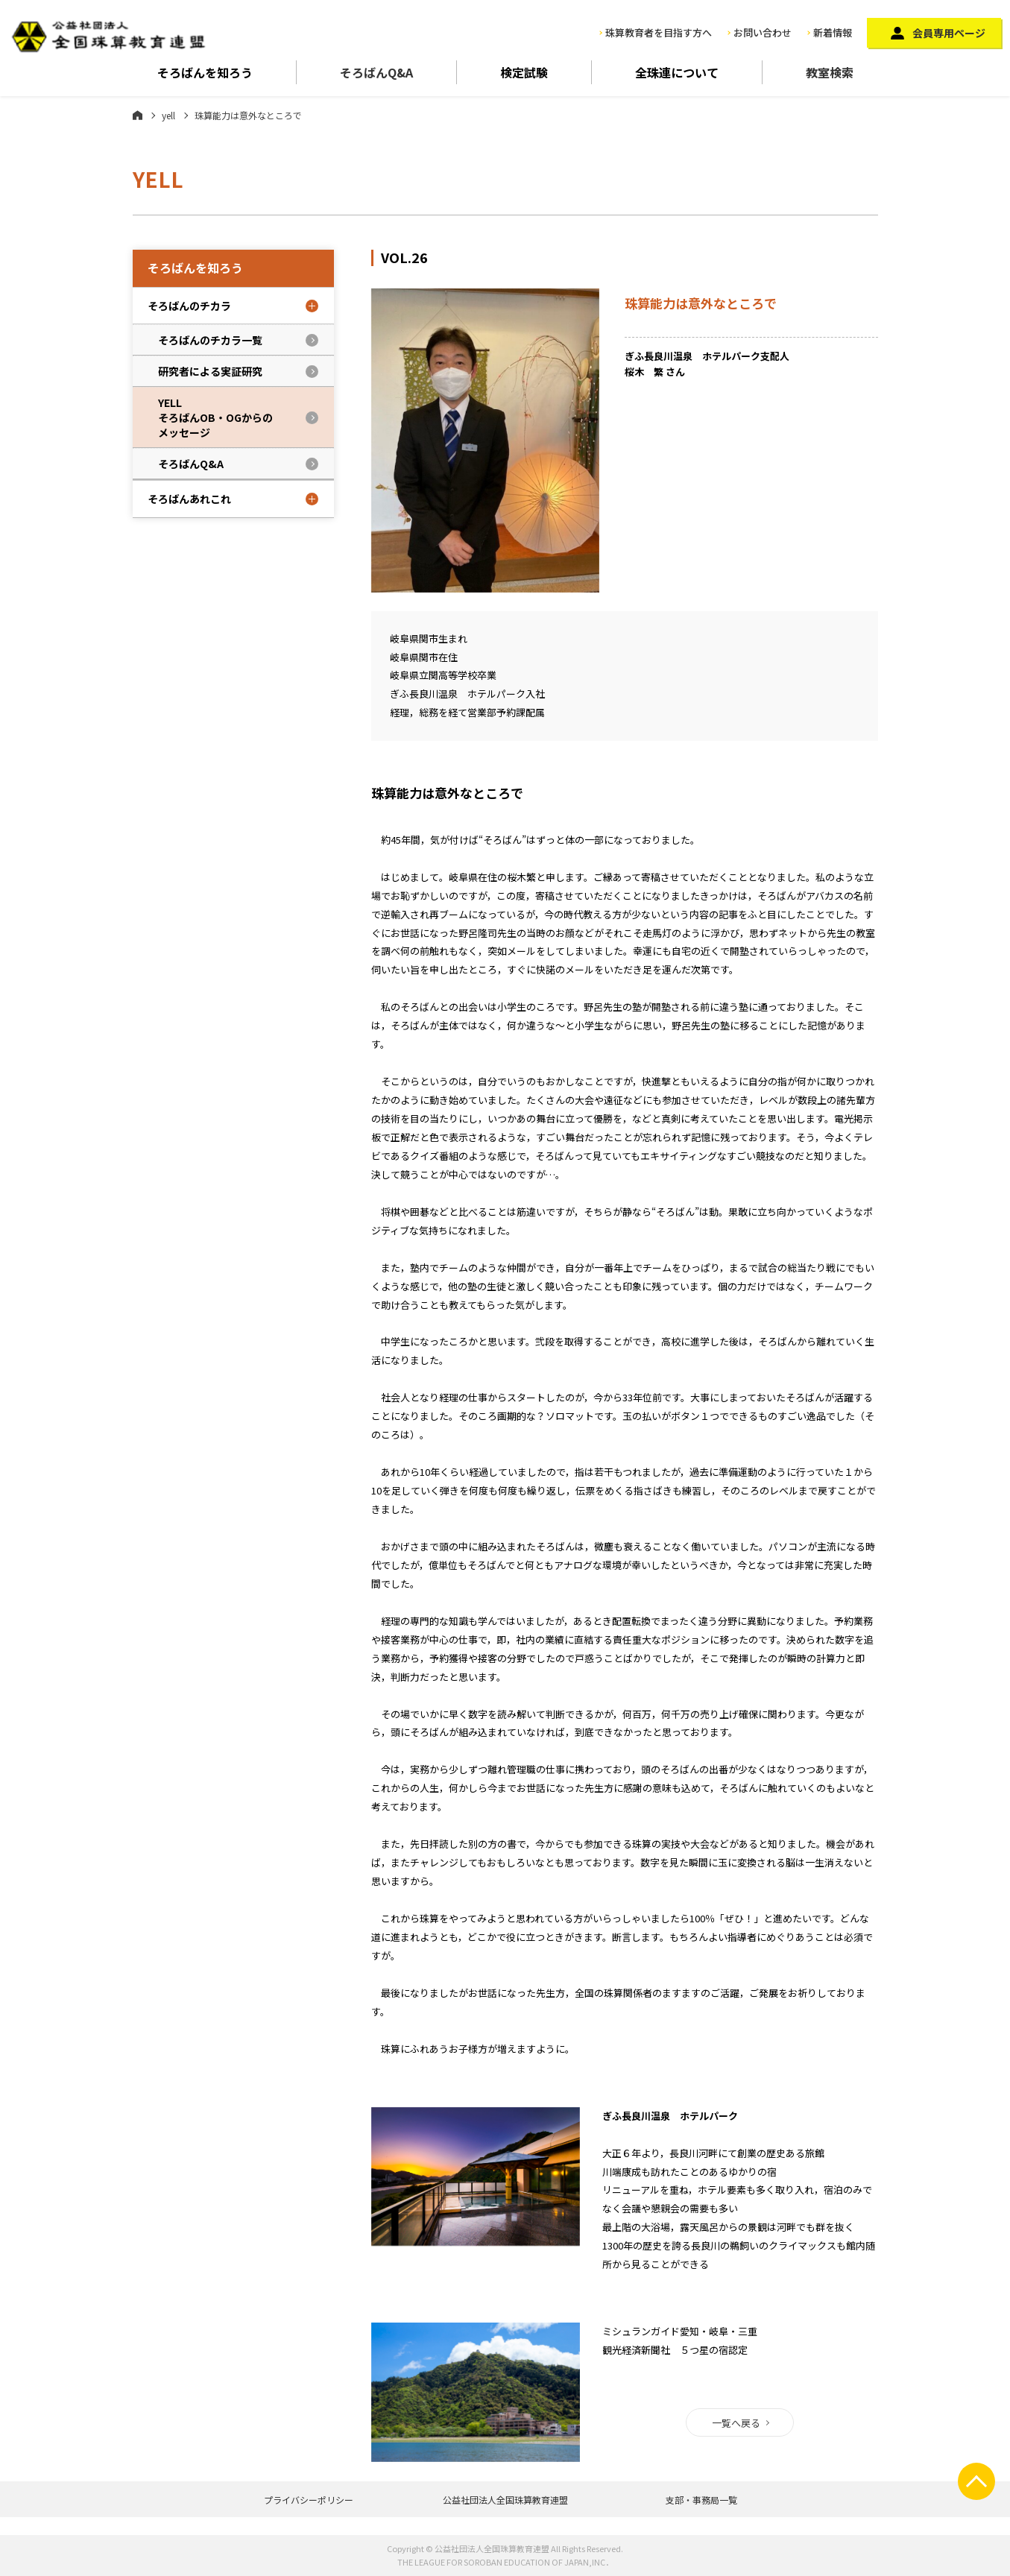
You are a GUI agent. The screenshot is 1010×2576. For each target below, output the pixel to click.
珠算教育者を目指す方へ (658, 32)
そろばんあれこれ (189, 498)
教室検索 (829, 72)
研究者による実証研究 (210, 371)
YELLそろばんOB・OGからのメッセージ (215, 417)
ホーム (137, 114)
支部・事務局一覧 (701, 2499)
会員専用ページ (948, 32)
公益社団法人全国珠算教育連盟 (505, 2499)
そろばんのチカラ (189, 305)
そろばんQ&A (376, 72)
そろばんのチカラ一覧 (210, 339)
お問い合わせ (762, 32)
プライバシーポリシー (308, 2499)
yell (168, 115)
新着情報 (832, 32)
